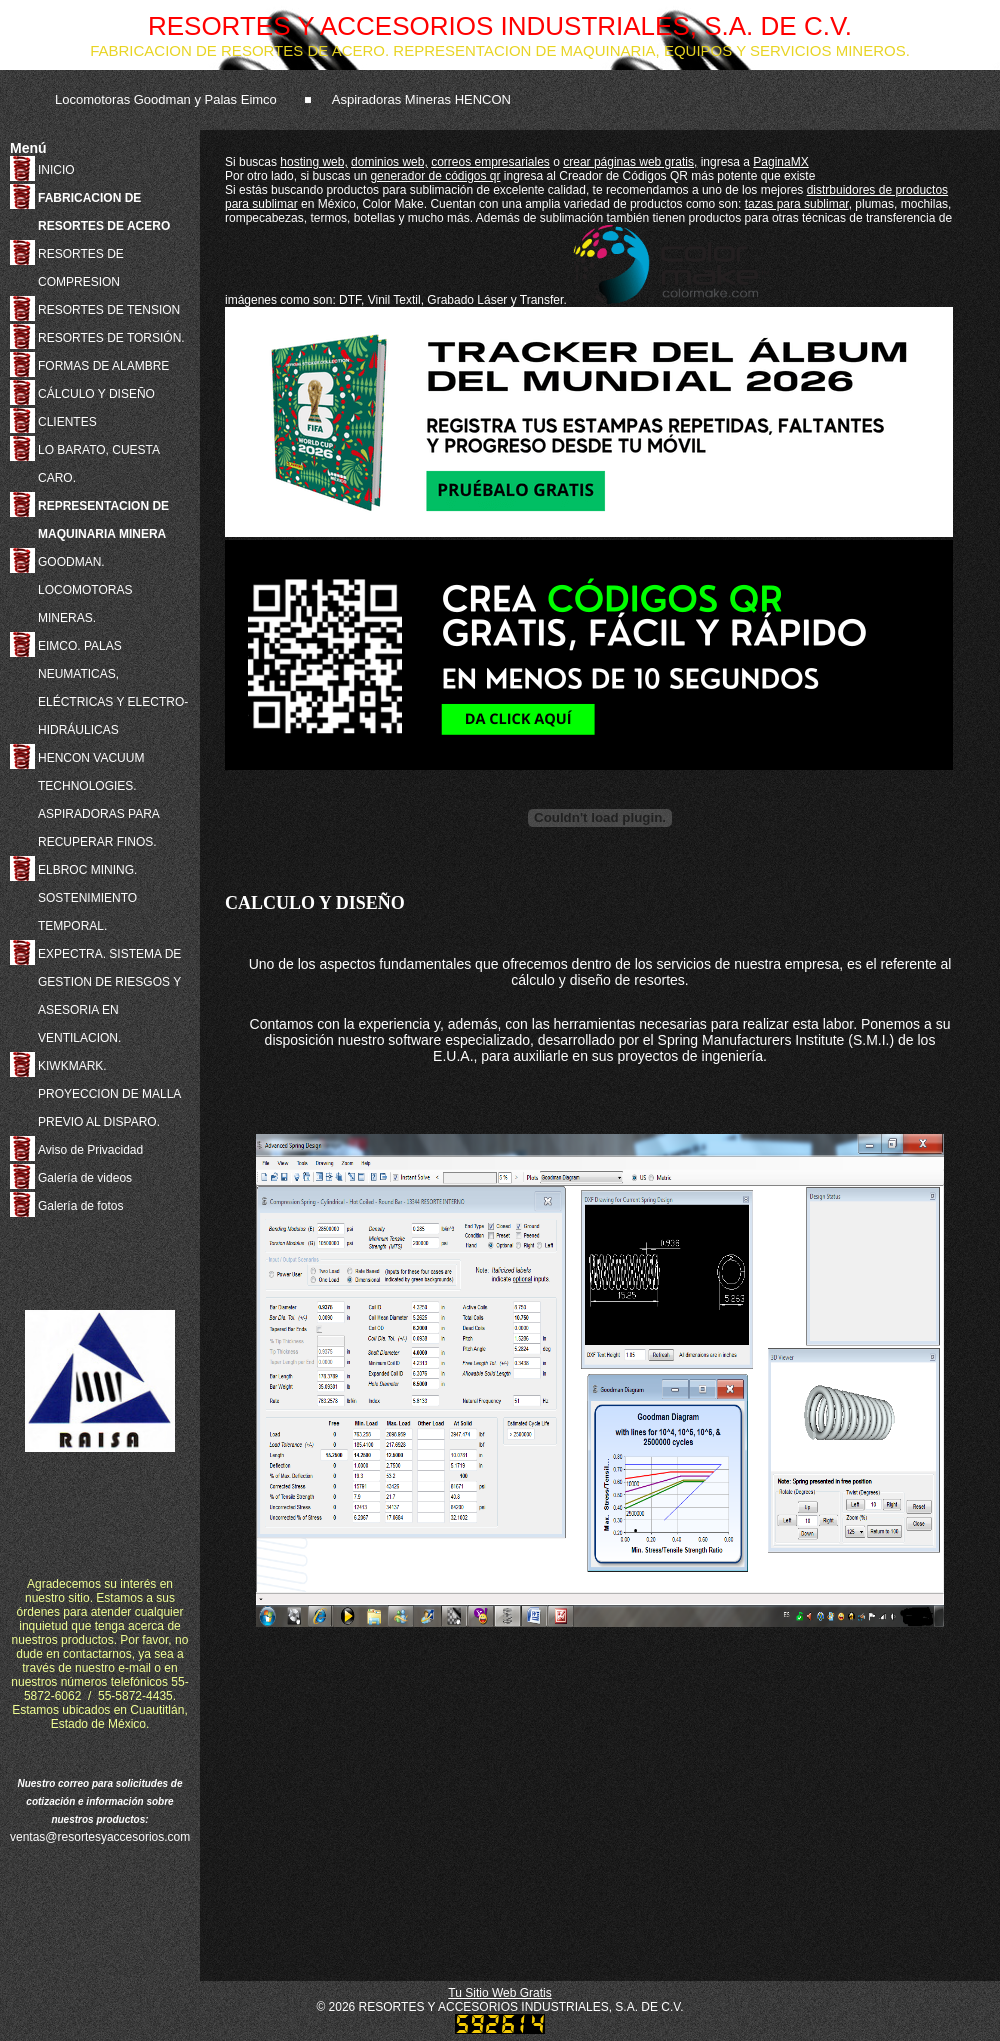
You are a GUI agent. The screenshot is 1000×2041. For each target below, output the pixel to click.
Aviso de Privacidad (90, 1150)
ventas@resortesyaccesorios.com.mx (110, 1837)
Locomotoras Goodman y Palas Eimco (166, 99)
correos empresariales (490, 162)
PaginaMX (780, 162)
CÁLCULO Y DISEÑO (96, 394)
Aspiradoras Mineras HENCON (421, 99)
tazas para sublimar (797, 204)
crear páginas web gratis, (630, 162)
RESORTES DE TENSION (109, 310)
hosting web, (313, 162)
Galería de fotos (80, 1206)
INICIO (56, 170)
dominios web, (389, 162)
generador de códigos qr (435, 176)
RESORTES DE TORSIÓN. (111, 338)
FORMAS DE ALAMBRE (103, 366)
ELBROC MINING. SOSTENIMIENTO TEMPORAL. (87, 898)
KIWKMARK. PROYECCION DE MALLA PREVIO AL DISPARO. (109, 1094)
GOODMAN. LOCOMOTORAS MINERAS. (85, 590)
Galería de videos (85, 1178)
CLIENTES (67, 422)
